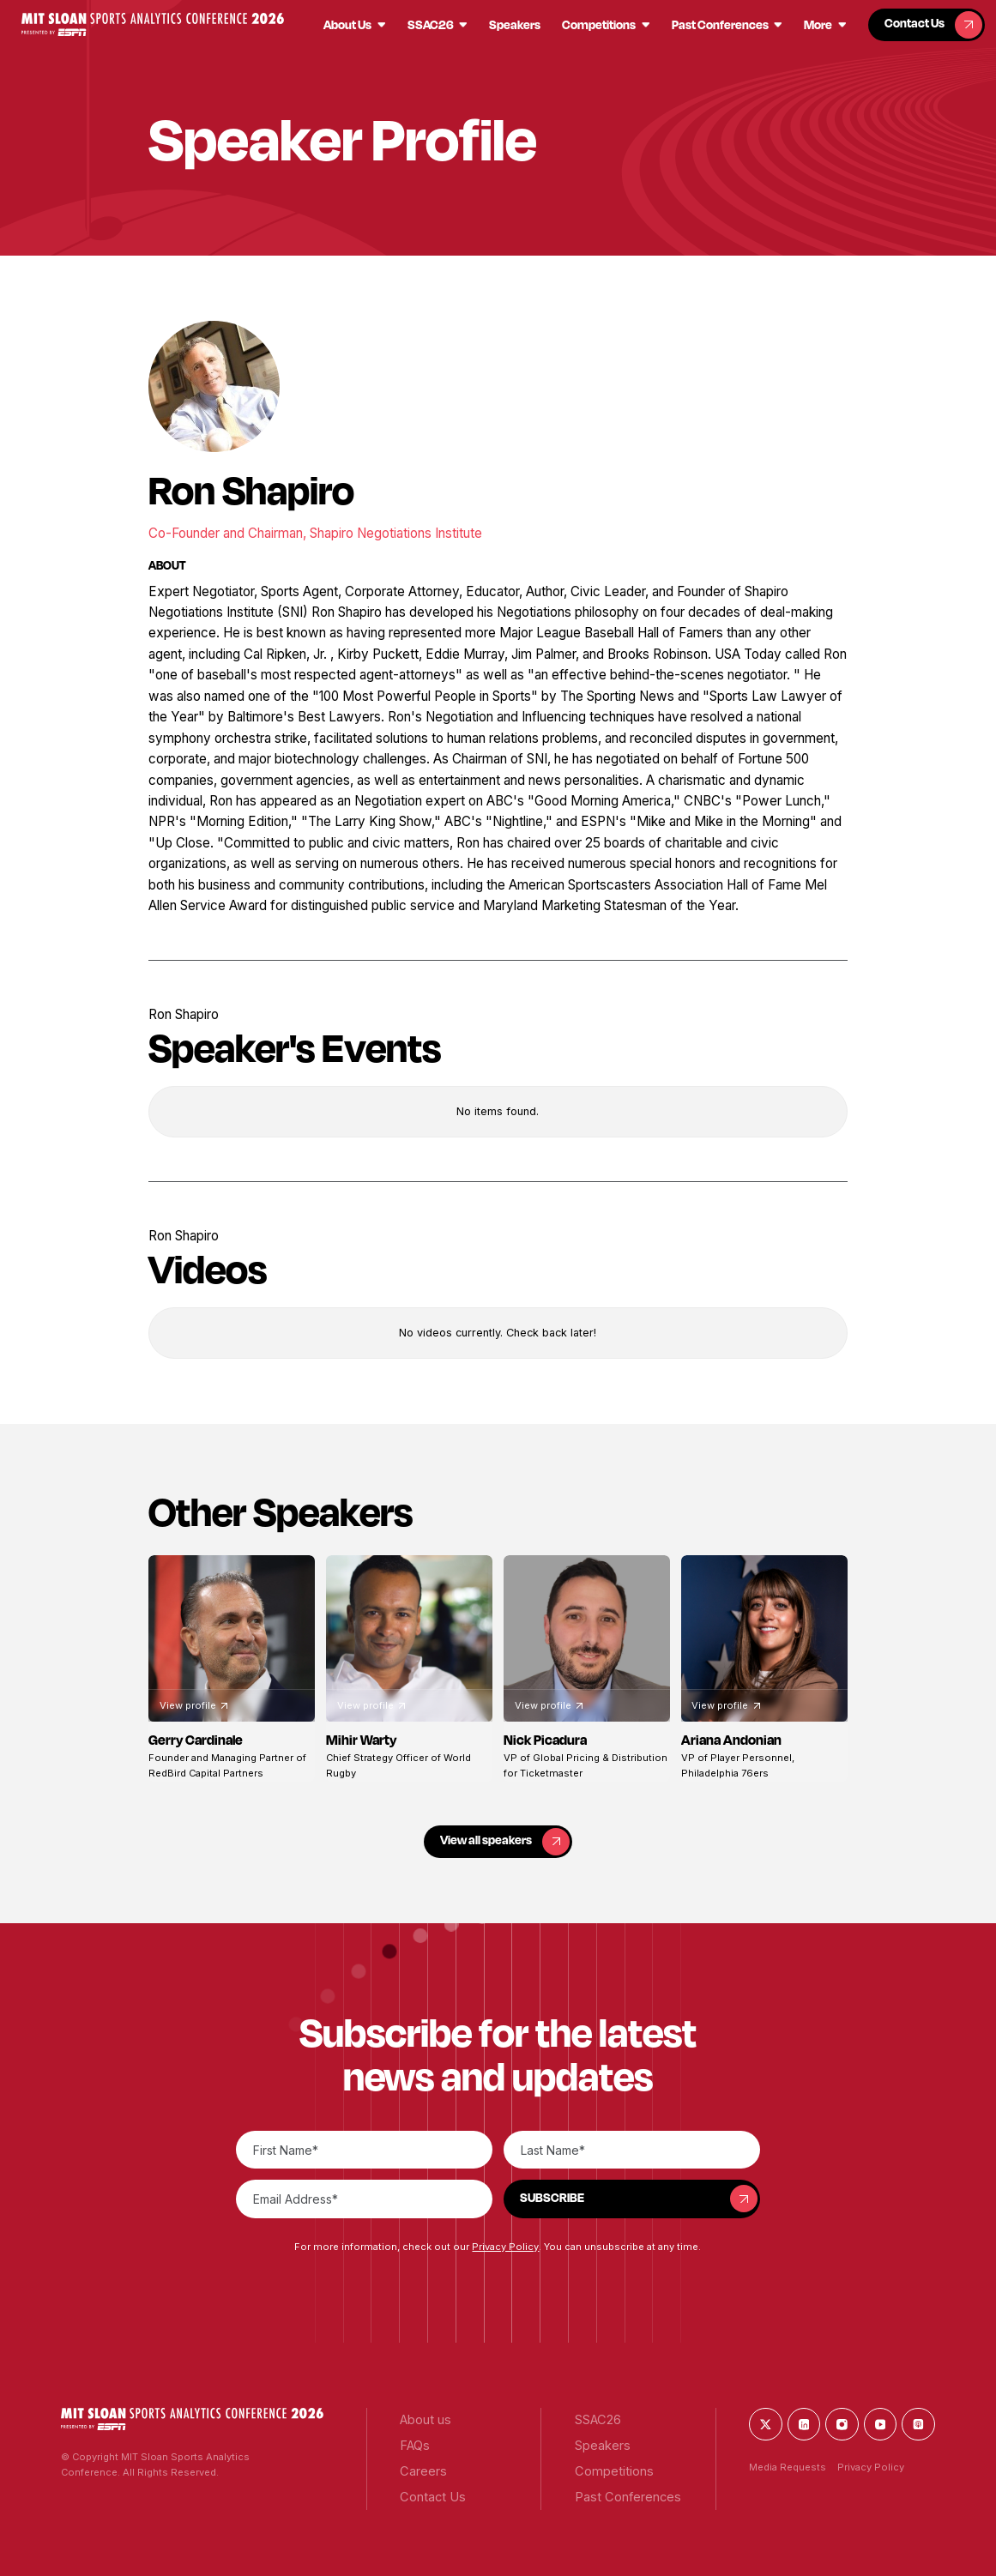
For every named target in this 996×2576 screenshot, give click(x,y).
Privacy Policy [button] (505, 2247)
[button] (152, 24)
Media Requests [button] (787, 2467)
